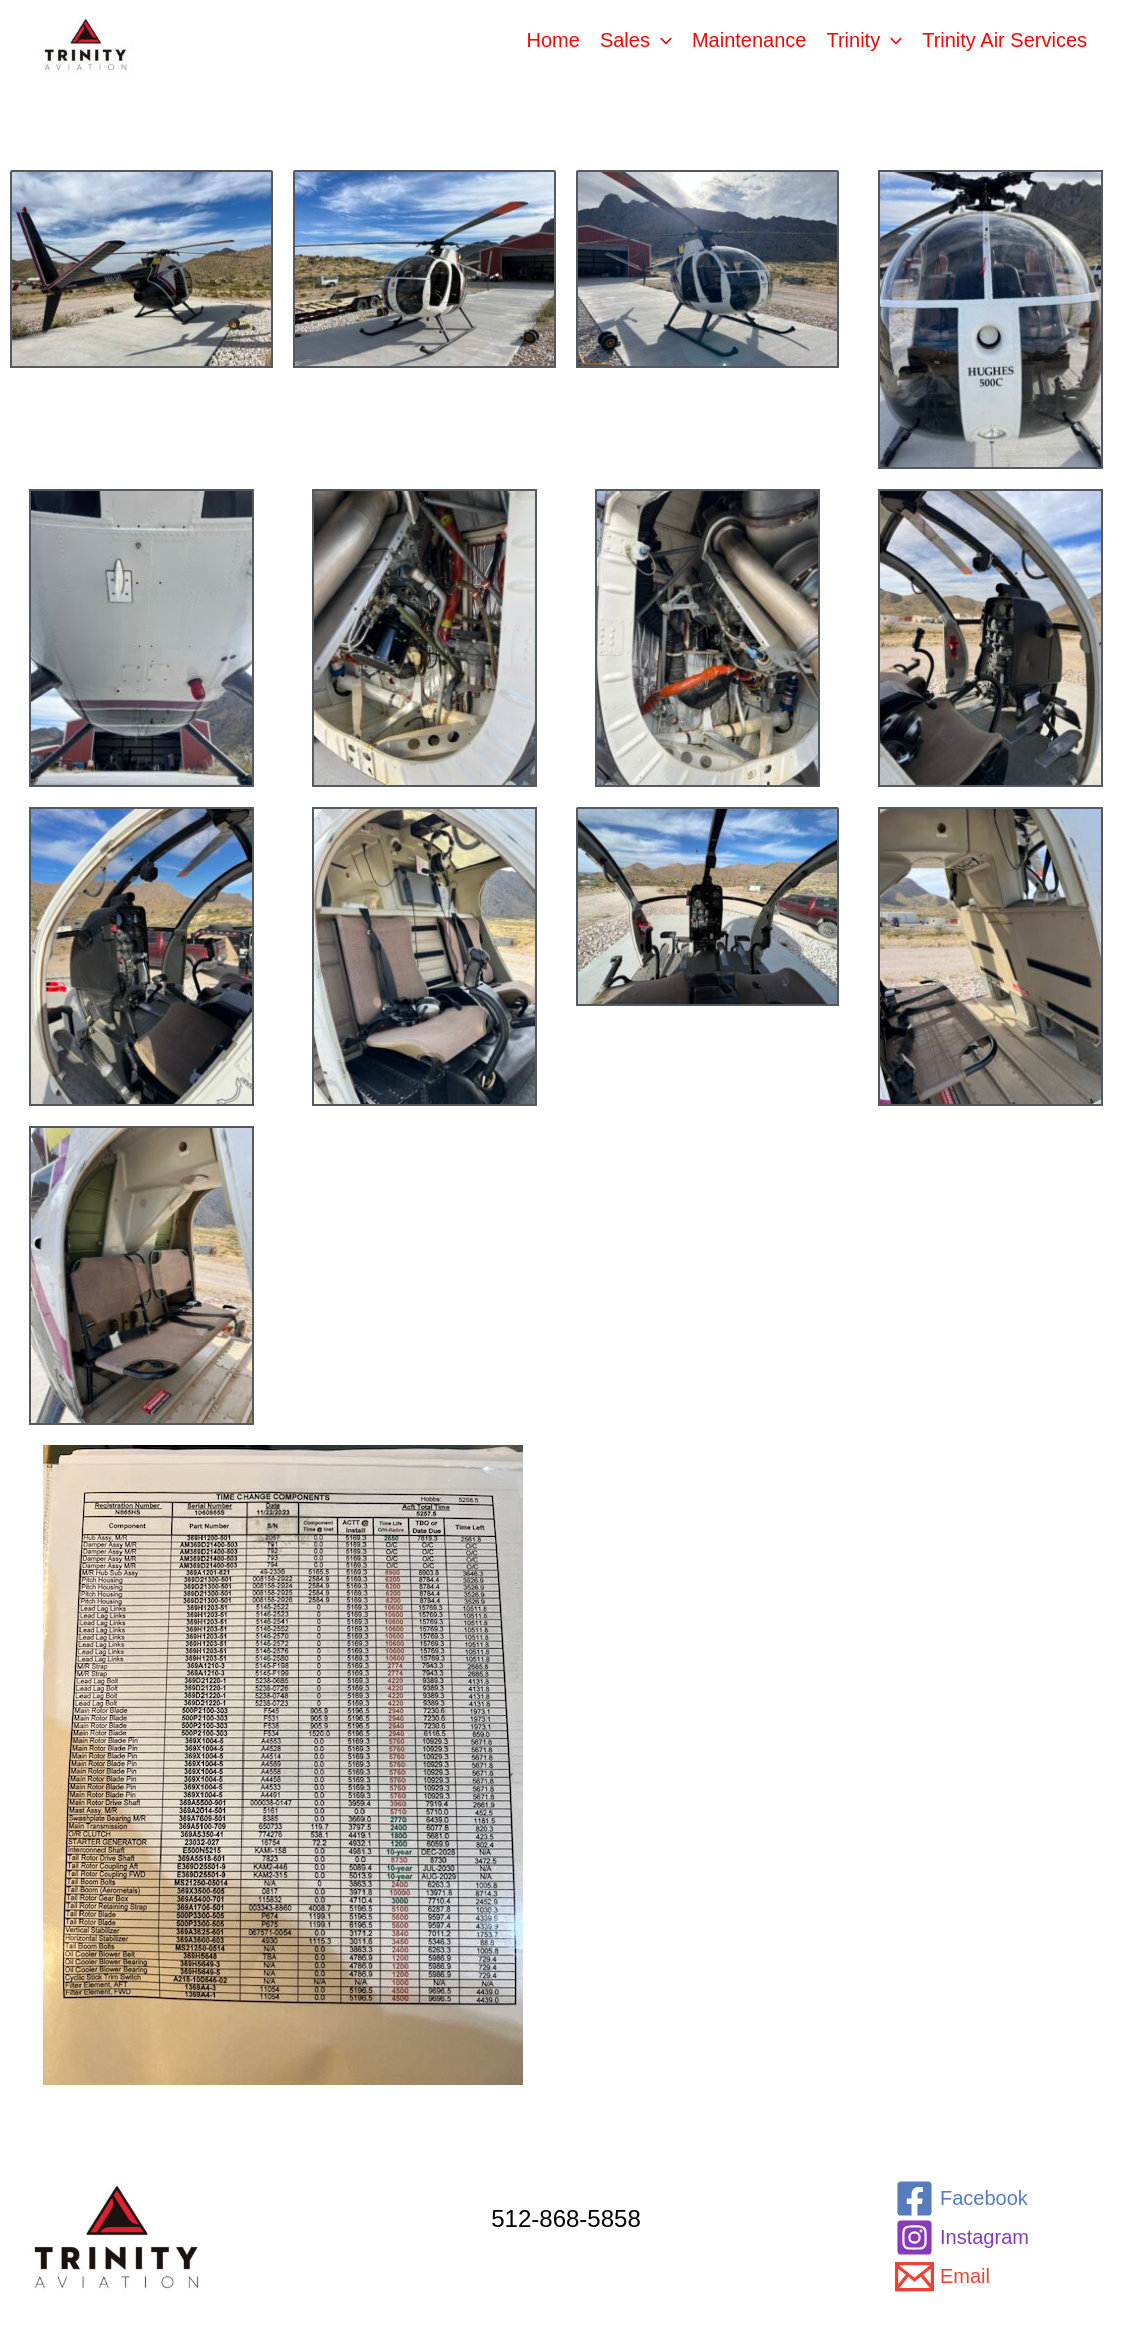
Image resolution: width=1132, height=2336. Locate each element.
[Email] (942, 2276)
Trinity (864, 40)
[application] (661, 40)
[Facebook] (961, 2198)
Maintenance (749, 40)
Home (553, 40)
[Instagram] (962, 2237)
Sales (636, 40)
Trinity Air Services (1004, 40)
